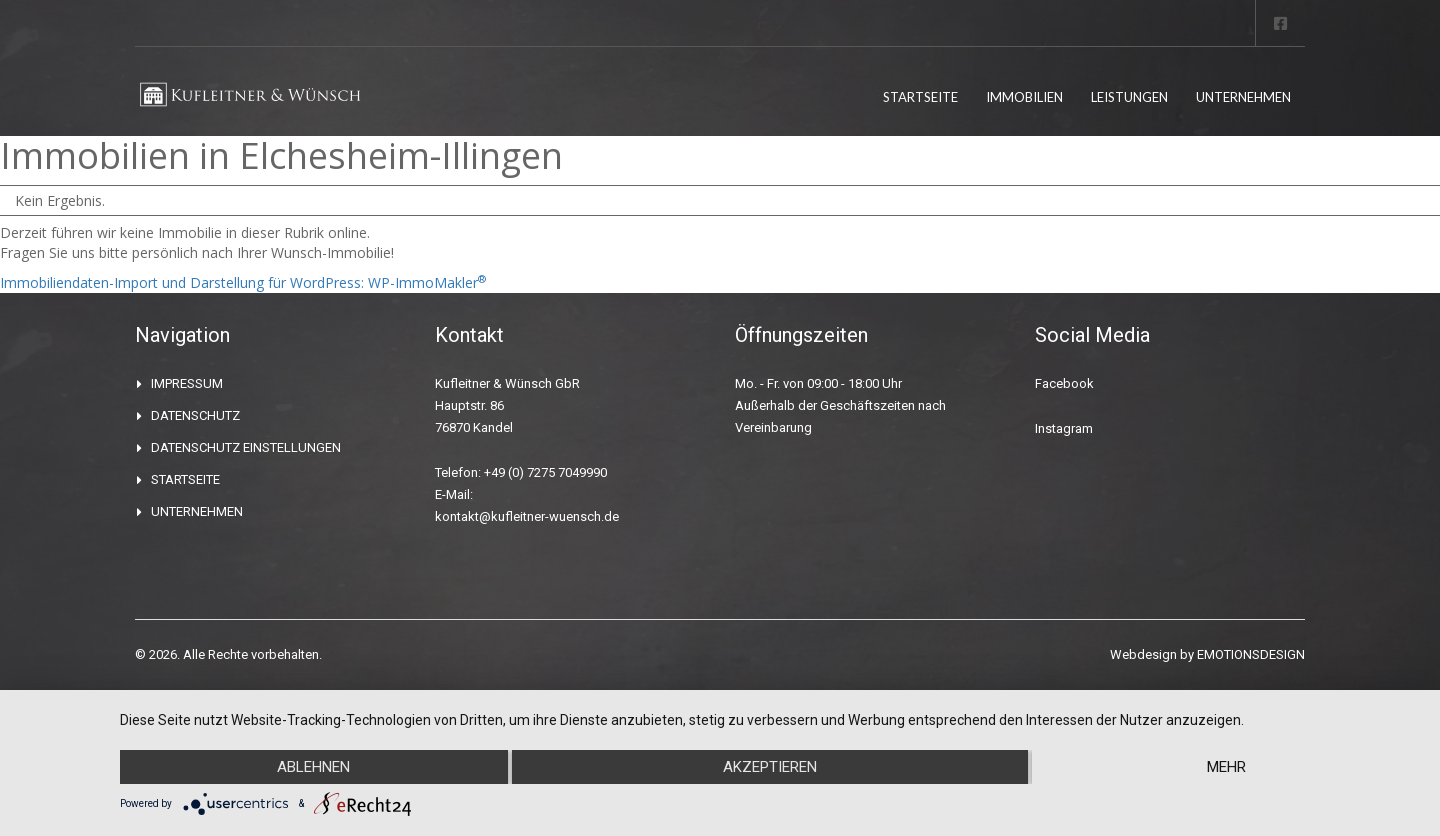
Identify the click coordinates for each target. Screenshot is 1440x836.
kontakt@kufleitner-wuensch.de (527, 516)
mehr (1226, 767)
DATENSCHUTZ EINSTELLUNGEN (246, 447)
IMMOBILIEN (1024, 97)
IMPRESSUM (187, 383)
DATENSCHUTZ (195, 415)
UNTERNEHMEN (1243, 97)
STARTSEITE (920, 97)
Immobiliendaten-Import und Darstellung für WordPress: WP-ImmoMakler (243, 282)
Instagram (1064, 428)
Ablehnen (313, 767)
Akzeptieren (770, 767)
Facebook (1064, 383)
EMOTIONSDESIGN (1251, 654)
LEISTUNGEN (1129, 97)
